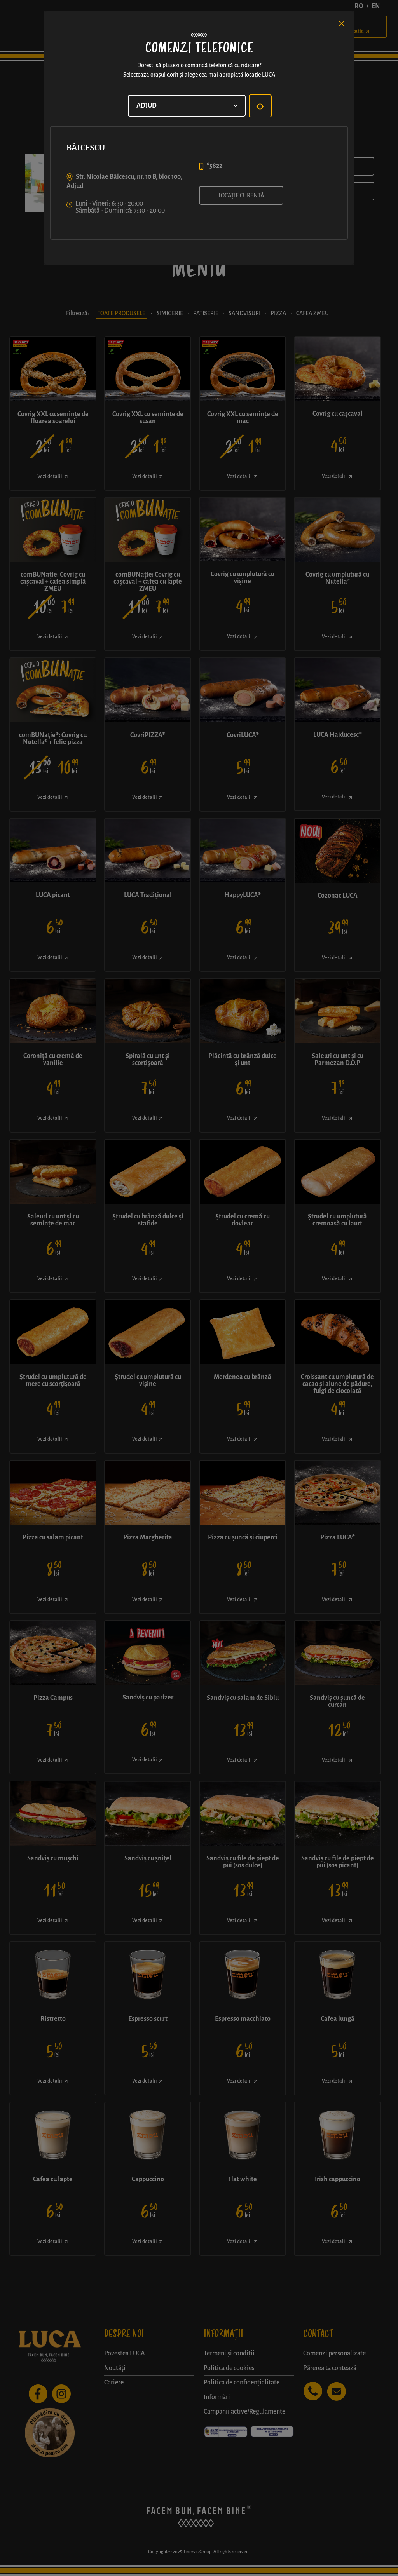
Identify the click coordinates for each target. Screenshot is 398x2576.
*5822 (214, 165)
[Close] (341, 23)
